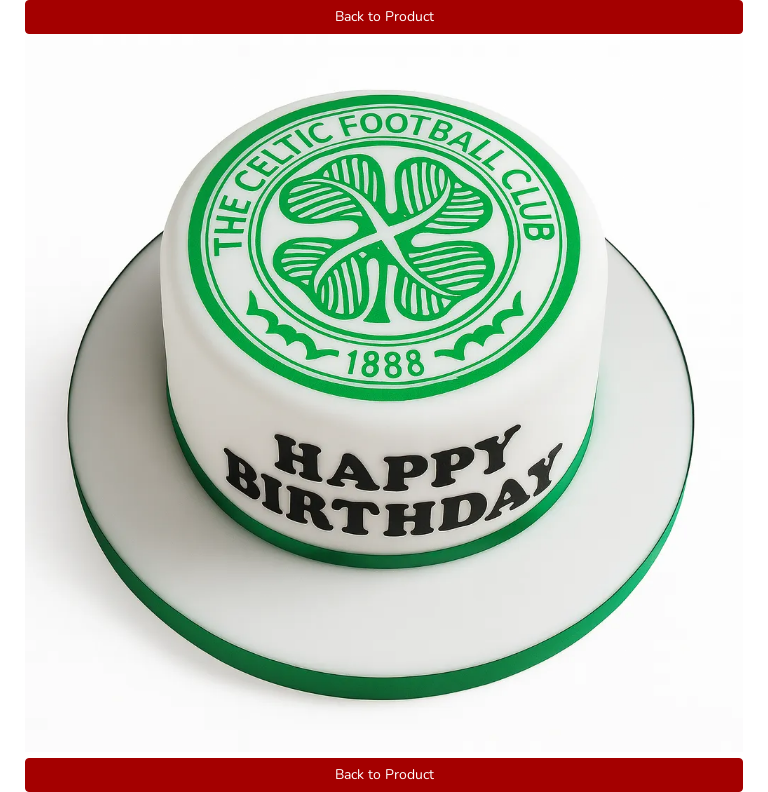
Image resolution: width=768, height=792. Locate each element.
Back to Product (384, 16)
